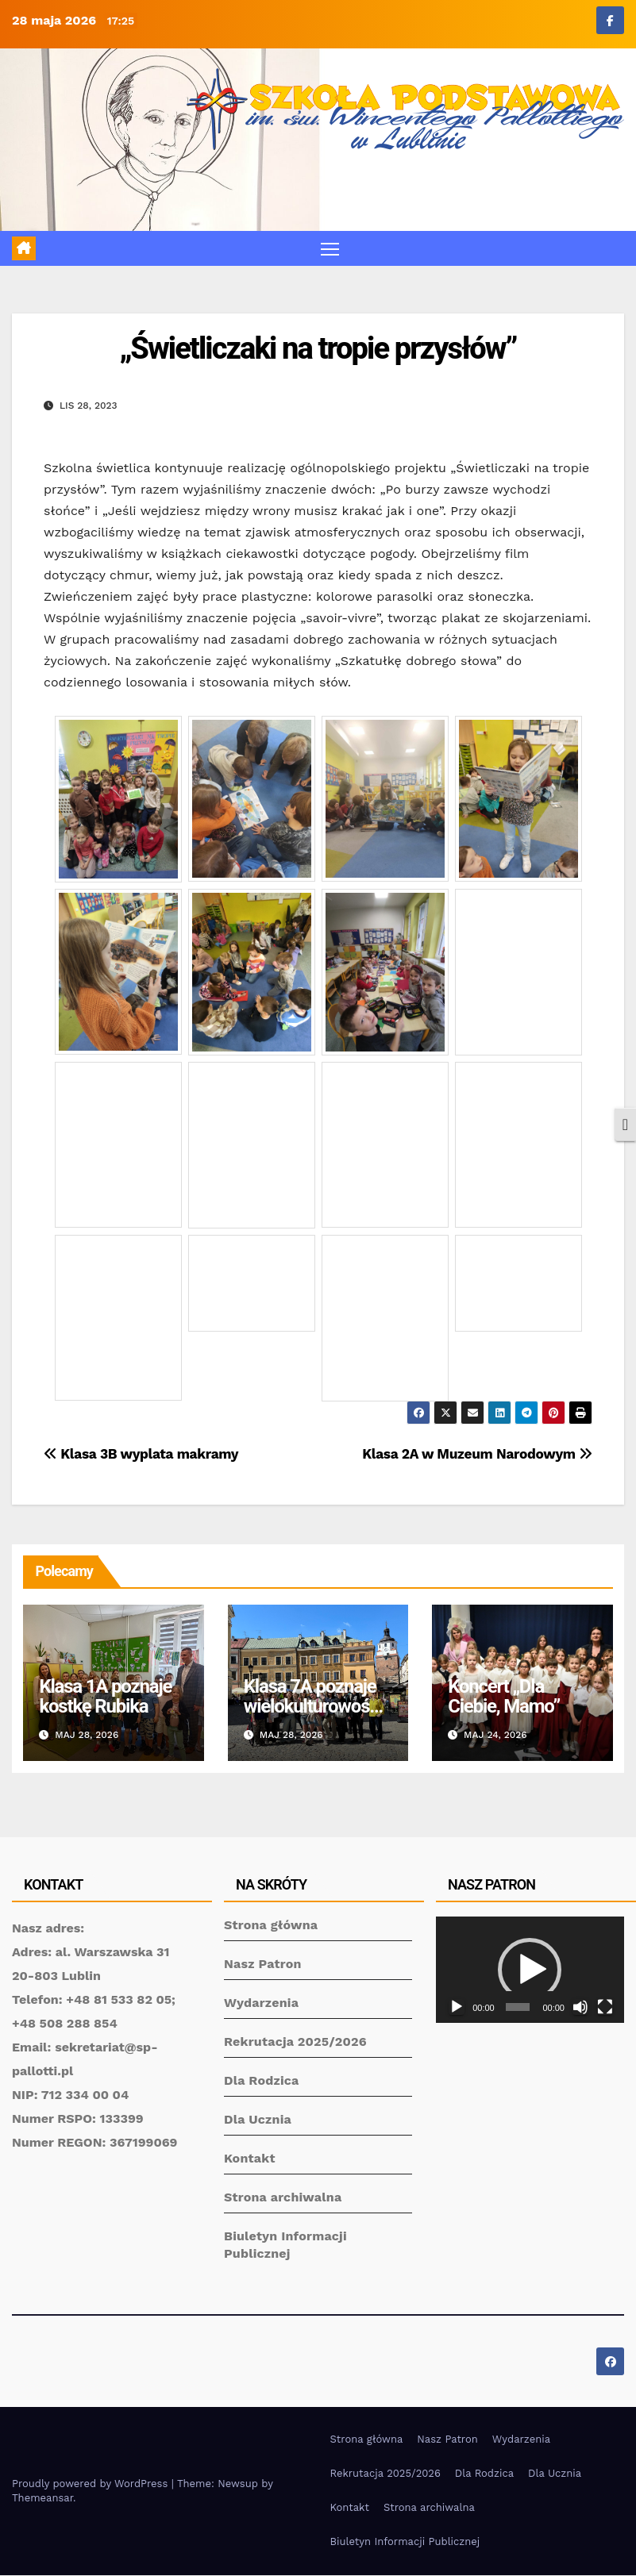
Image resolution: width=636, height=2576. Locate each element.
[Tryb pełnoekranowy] (605, 2008)
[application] (530, 1970)
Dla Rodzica (261, 2081)
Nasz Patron (263, 1964)
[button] (529, 1970)
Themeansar (42, 2499)
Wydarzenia (261, 2003)
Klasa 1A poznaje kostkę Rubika (105, 1697)
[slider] (518, 2008)
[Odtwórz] (456, 2008)
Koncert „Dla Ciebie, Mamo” (504, 1697)
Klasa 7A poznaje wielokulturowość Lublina (311, 1707)
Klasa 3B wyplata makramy (141, 1455)
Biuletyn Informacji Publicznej (405, 2543)
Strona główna (271, 1925)
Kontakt (250, 2159)
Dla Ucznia (257, 2120)
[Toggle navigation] (329, 248)
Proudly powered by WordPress (92, 2484)
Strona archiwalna (282, 2197)
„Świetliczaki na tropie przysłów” (317, 349)
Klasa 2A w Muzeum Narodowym (477, 1455)
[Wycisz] (580, 2008)
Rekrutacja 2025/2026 (295, 2042)
